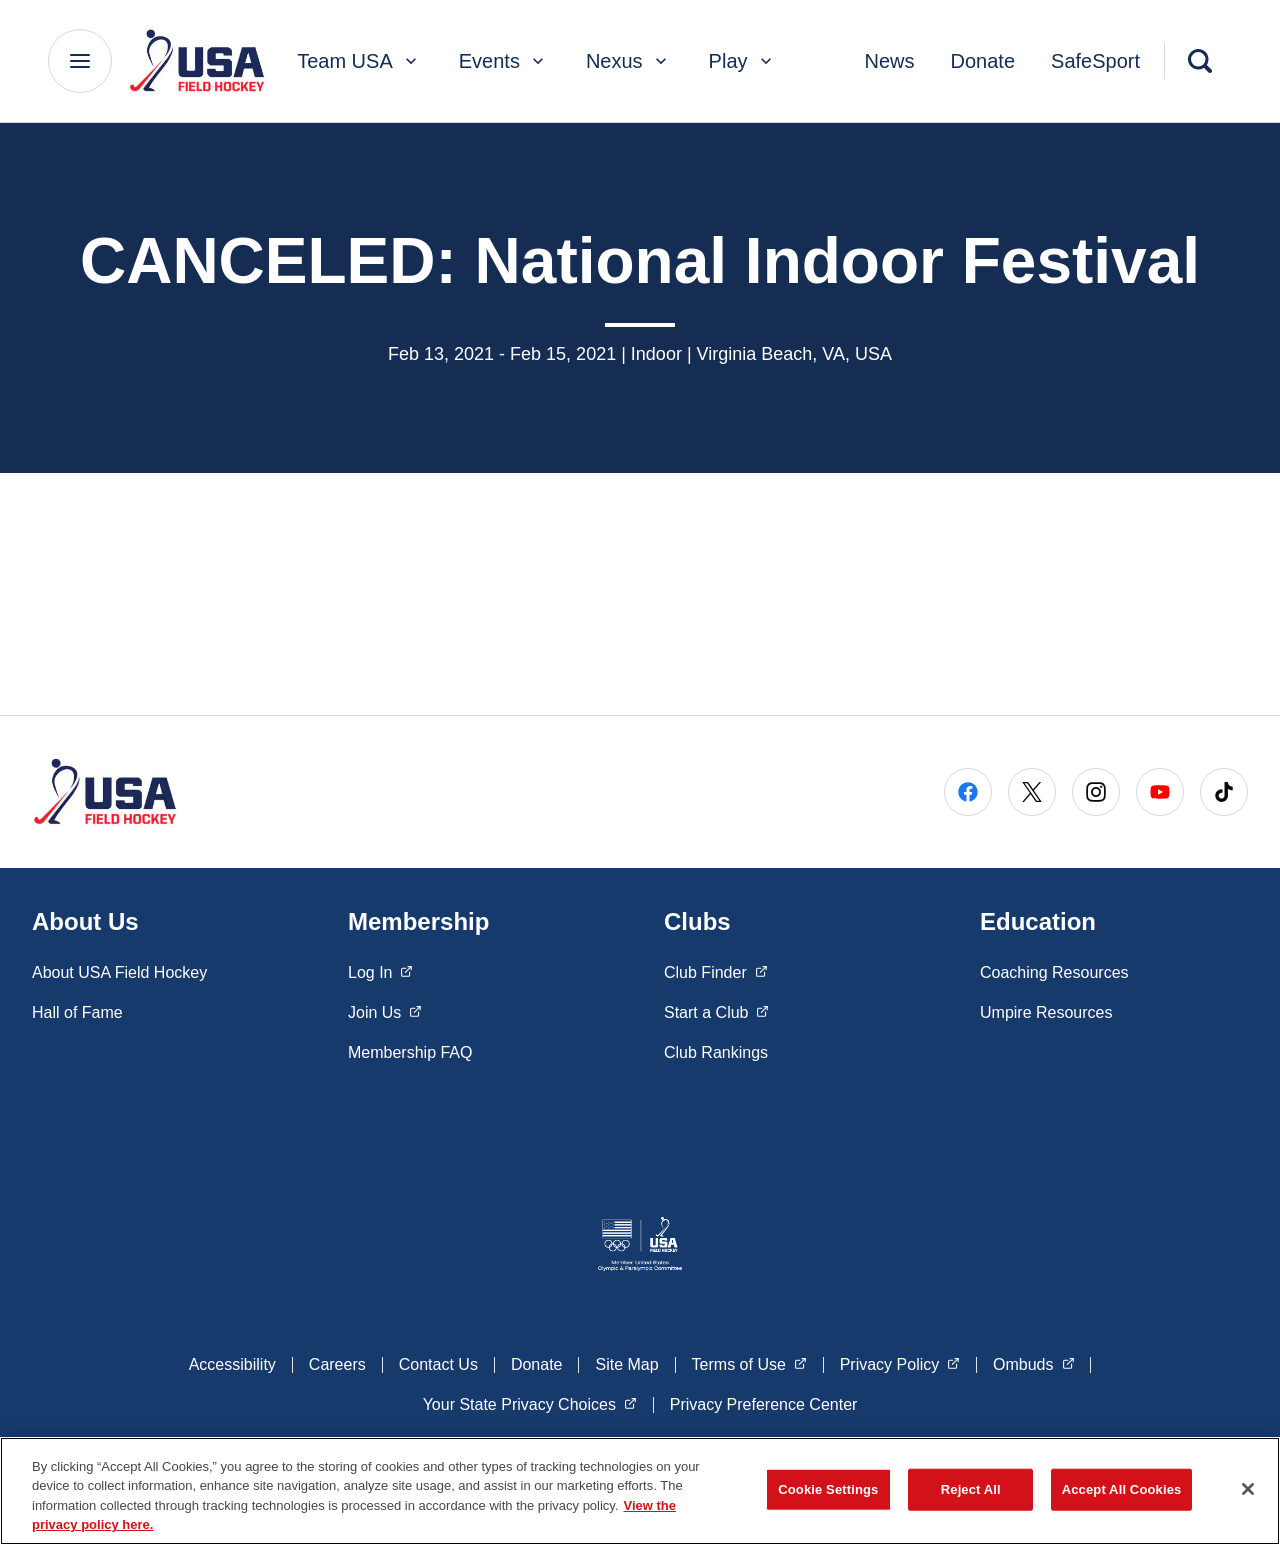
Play (742, 61)
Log (380, 971)
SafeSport (1095, 61)
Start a (716, 1011)
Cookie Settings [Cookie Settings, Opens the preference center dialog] (828, 1489)
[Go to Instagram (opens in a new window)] (1096, 792)
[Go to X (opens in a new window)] (1032, 792)
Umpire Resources (1046, 1012)
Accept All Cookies (1122, 1489)
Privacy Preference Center (764, 1404)
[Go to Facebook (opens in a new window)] (968, 792)
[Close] (1248, 1489)
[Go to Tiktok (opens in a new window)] (1224, 792)
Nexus (628, 61)
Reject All (971, 1489)
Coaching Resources (1054, 972)
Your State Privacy (530, 1403)
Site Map (626, 1364)
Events (503, 61)
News (890, 61)
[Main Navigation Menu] (80, 61)
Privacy (900, 1363)
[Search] (1200, 61)
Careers (337, 1364)
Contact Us (438, 1364)
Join (385, 1011)
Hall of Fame (77, 1012)
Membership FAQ (410, 1052)
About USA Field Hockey (119, 972)
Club (716, 971)
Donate (983, 61)
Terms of (749, 1363)
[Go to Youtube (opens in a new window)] (1160, 792)
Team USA (359, 61)
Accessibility (232, 1364)
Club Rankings (716, 1052)
